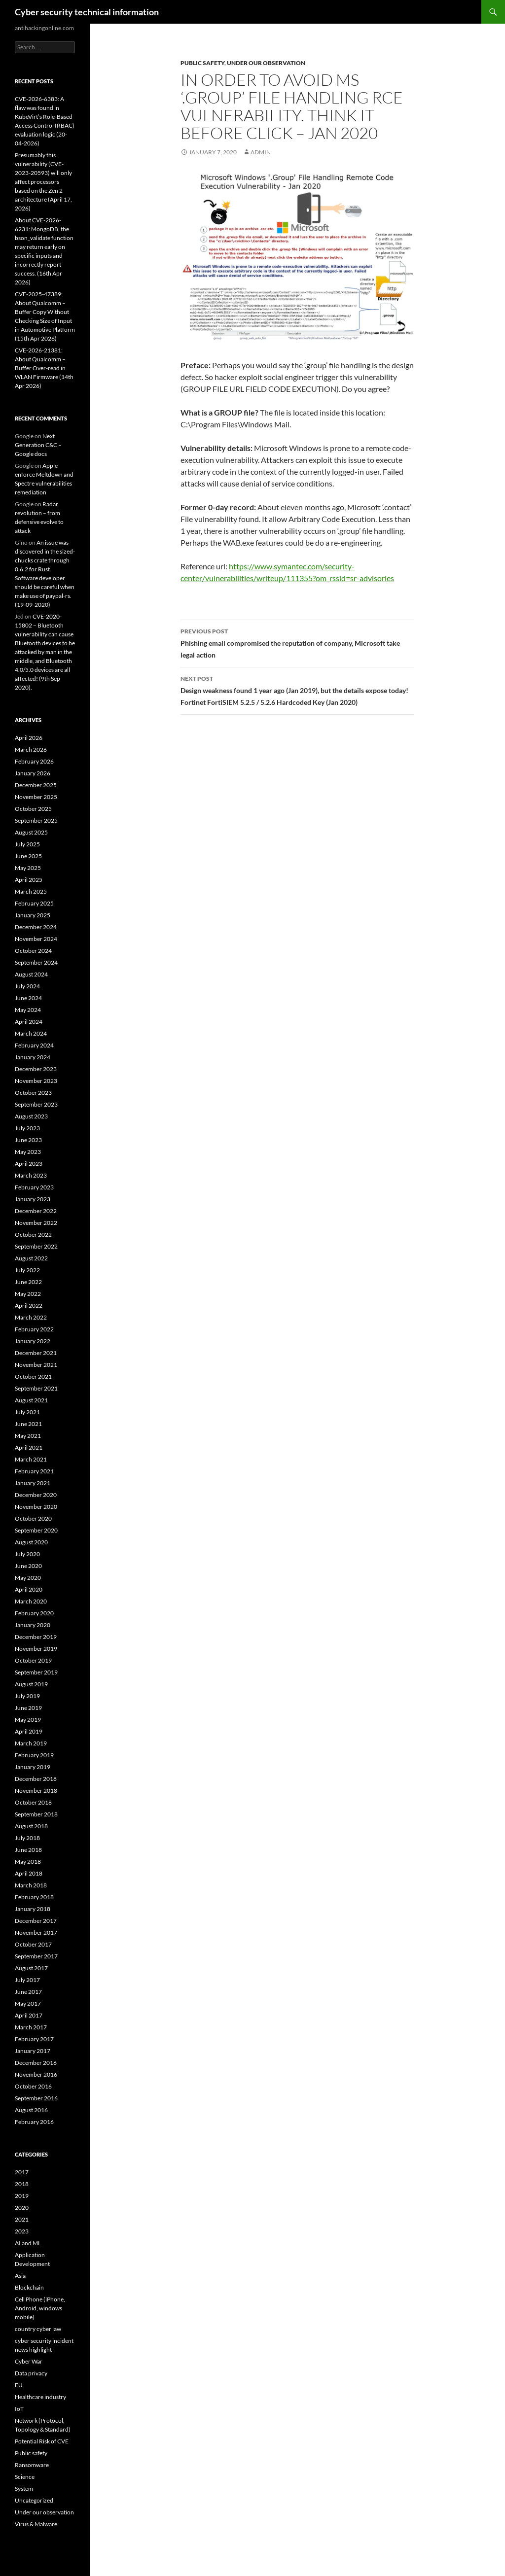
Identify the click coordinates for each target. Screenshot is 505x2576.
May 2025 (28, 867)
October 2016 (33, 2086)
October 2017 (33, 1944)
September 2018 (36, 1814)
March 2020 (31, 1601)
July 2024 (27, 986)
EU (19, 2385)
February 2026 (34, 761)
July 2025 (27, 844)
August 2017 (31, 1968)
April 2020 (28, 1589)
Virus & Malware (36, 2524)
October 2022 (33, 1234)
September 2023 (36, 1104)
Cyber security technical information (87, 11)
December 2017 (36, 1920)
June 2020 (28, 1565)
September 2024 (36, 962)
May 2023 (28, 1151)
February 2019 (34, 1755)
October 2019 (33, 1660)
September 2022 (36, 1246)
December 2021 (36, 1353)
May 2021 (28, 1435)
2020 (22, 2207)
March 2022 (31, 1317)
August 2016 (31, 2110)
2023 (22, 2231)
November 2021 (36, 1364)
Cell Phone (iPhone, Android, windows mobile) (40, 2308)
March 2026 (31, 749)
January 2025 (32, 915)
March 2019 (31, 1743)
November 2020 (36, 1506)
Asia (20, 2275)
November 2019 (36, 1648)
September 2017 (36, 1956)
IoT (19, 2408)
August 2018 (31, 1826)
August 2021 (31, 1400)
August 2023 (31, 1116)
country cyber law (38, 2328)
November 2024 (36, 938)
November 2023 (36, 1080)
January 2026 (32, 773)
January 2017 (32, 2050)
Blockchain (29, 2287)
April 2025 (28, 879)
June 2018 (28, 1849)
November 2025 (36, 797)
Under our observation (266, 63)
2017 (22, 2172)
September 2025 (36, 820)
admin (261, 152)
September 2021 (36, 1388)
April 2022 (28, 1305)
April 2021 (28, 1447)
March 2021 (31, 1459)
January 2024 (32, 1057)
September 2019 (36, 1672)
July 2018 (27, 1838)
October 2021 (33, 1376)
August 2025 (31, 832)
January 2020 (32, 1625)
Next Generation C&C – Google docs (38, 444)
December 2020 (36, 1494)
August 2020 (31, 1542)
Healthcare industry (40, 2397)
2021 (22, 2219)
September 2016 (36, 2098)
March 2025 (31, 891)
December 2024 (36, 927)
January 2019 (32, 1767)
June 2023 (28, 1140)
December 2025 (36, 785)
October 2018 (33, 1802)
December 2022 (36, 1211)
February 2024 (34, 1045)
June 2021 (28, 1423)
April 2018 (28, 1873)
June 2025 (28, 856)
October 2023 (33, 1092)
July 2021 (27, 1412)
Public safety (202, 63)
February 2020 (34, 1613)
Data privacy (31, 2373)
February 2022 (34, 1329)
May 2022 (28, 1293)
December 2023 (36, 1069)
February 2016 (34, 2121)
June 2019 (28, 1707)
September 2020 (36, 1530)
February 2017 (34, 2039)
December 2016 (36, 2062)
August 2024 (31, 974)
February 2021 (34, 1471)
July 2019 (27, 1696)
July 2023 (27, 1128)
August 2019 (31, 1684)
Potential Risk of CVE (42, 2441)
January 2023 (32, 1199)
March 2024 (31, 1033)
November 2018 (36, 1790)
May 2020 (28, 1577)
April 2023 (28, 1163)
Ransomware (32, 2465)
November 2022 (36, 1222)
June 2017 (28, 1991)
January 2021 (32, 1483)
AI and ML (28, 2243)
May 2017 (28, 2003)
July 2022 (27, 1270)
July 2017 (27, 1980)
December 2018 (36, 1778)
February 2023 (34, 1187)
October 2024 (33, 950)
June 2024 (28, 998)
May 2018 (28, 1861)
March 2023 (31, 1175)
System (24, 2488)
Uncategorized (34, 2500)
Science (25, 2476)
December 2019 (36, 1636)
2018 (22, 2184)
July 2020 (27, 1554)
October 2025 (33, 808)
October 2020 (33, 1518)
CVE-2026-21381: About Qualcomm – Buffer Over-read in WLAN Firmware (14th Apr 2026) (44, 368)
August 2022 (31, 1258)
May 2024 (28, 1009)
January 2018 (32, 1909)
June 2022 (28, 1282)
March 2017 (31, 2027)
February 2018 (34, 1897)
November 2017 (36, 1932)
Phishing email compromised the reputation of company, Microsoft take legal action (297, 642)
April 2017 (28, 2015)
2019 (22, 2195)
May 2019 (28, 1719)
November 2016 (36, 2074)
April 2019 (28, 1731)
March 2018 (31, 1885)
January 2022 (32, 1341)
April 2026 (28, 737)
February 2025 (34, 903)
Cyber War (28, 2361)
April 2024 (28, 1021)
